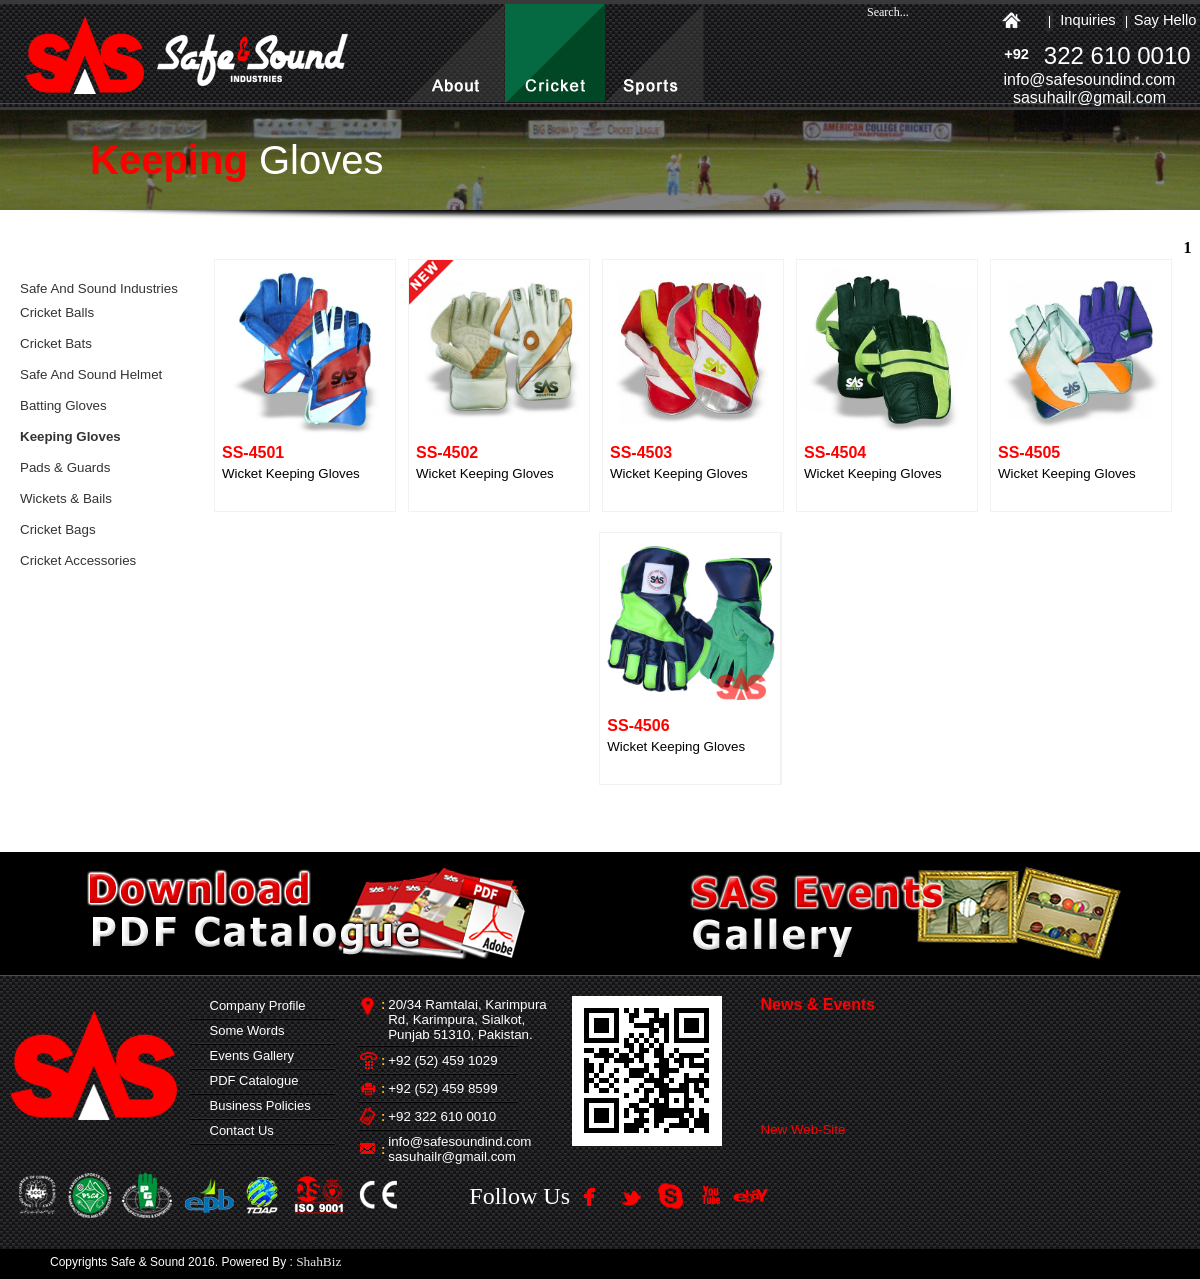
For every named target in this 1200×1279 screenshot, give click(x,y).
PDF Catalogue (250, 1080)
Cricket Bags (58, 529)
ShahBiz (318, 1261)
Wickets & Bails (66, 498)
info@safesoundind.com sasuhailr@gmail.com (459, 1149)
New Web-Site (803, 1133)
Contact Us (238, 1130)
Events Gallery (248, 1055)
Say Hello (1165, 20)
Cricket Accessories (78, 560)
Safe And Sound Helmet (91, 374)
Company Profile (253, 1005)
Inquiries (1087, 20)
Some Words (243, 1030)
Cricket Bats (56, 343)
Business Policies (256, 1105)
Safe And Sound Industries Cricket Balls (99, 300)
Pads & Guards (65, 467)
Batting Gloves (63, 405)
